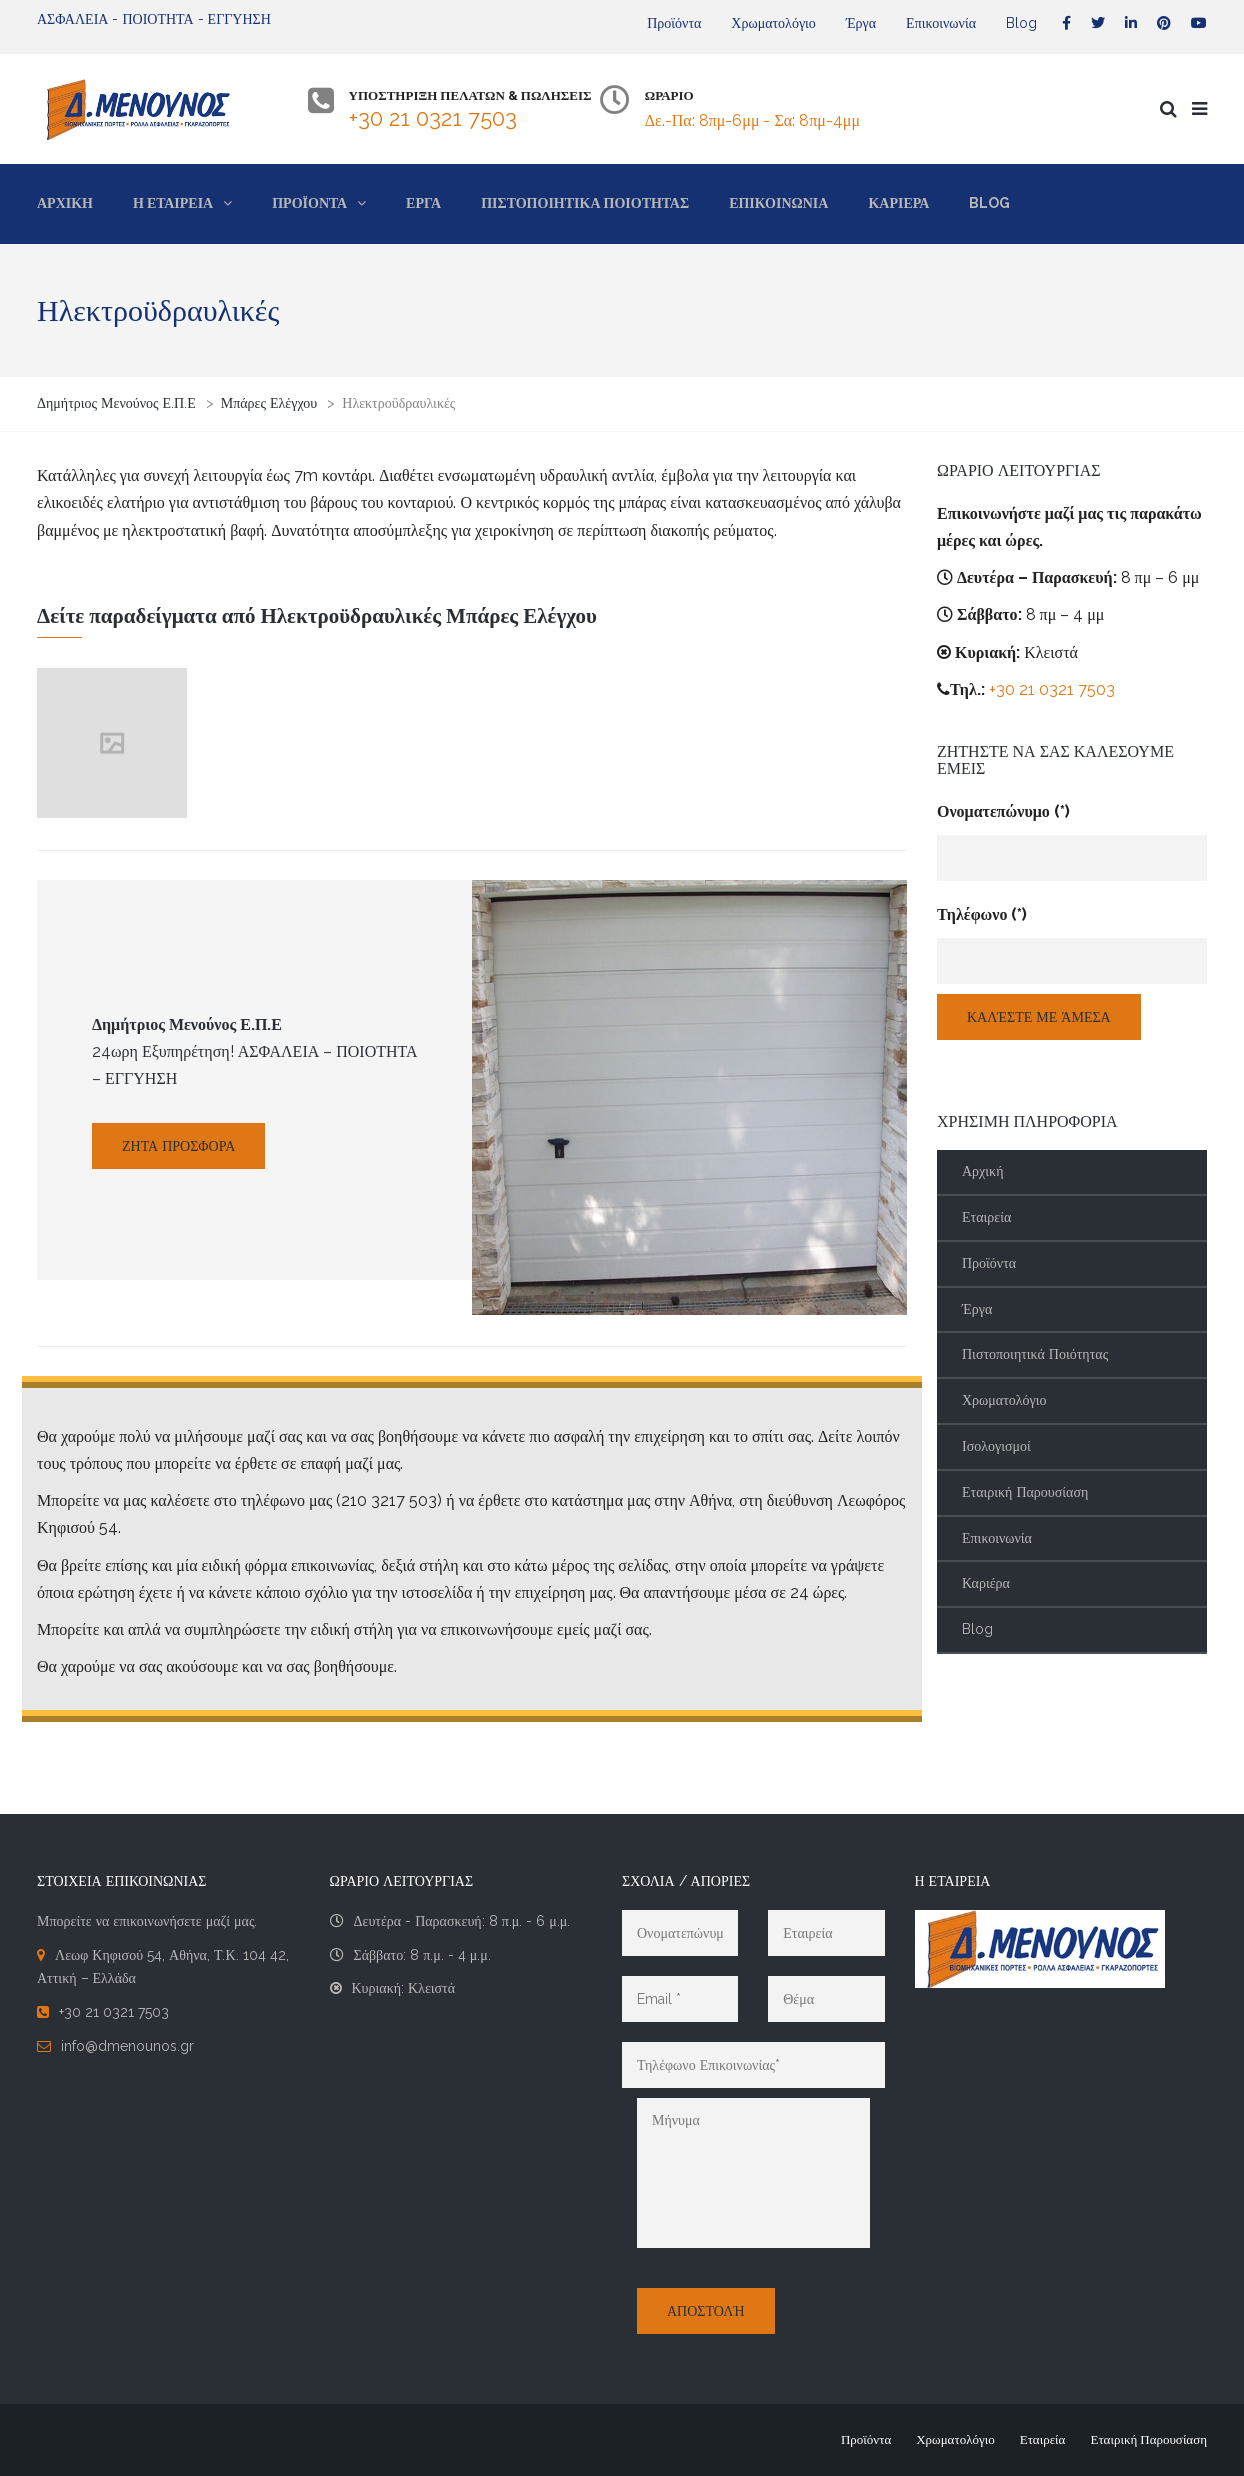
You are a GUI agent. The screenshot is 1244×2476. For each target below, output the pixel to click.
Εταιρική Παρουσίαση (1025, 1492)
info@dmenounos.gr (127, 2046)
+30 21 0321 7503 (433, 118)
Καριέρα (986, 1583)
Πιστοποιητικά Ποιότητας (1035, 1354)
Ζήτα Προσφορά (178, 1146)
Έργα (861, 23)
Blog (1021, 23)
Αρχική (982, 1171)
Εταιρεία (986, 1217)
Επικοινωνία (941, 23)
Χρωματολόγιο (773, 23)
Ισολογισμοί (996, 1446)
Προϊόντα (674, 23)
